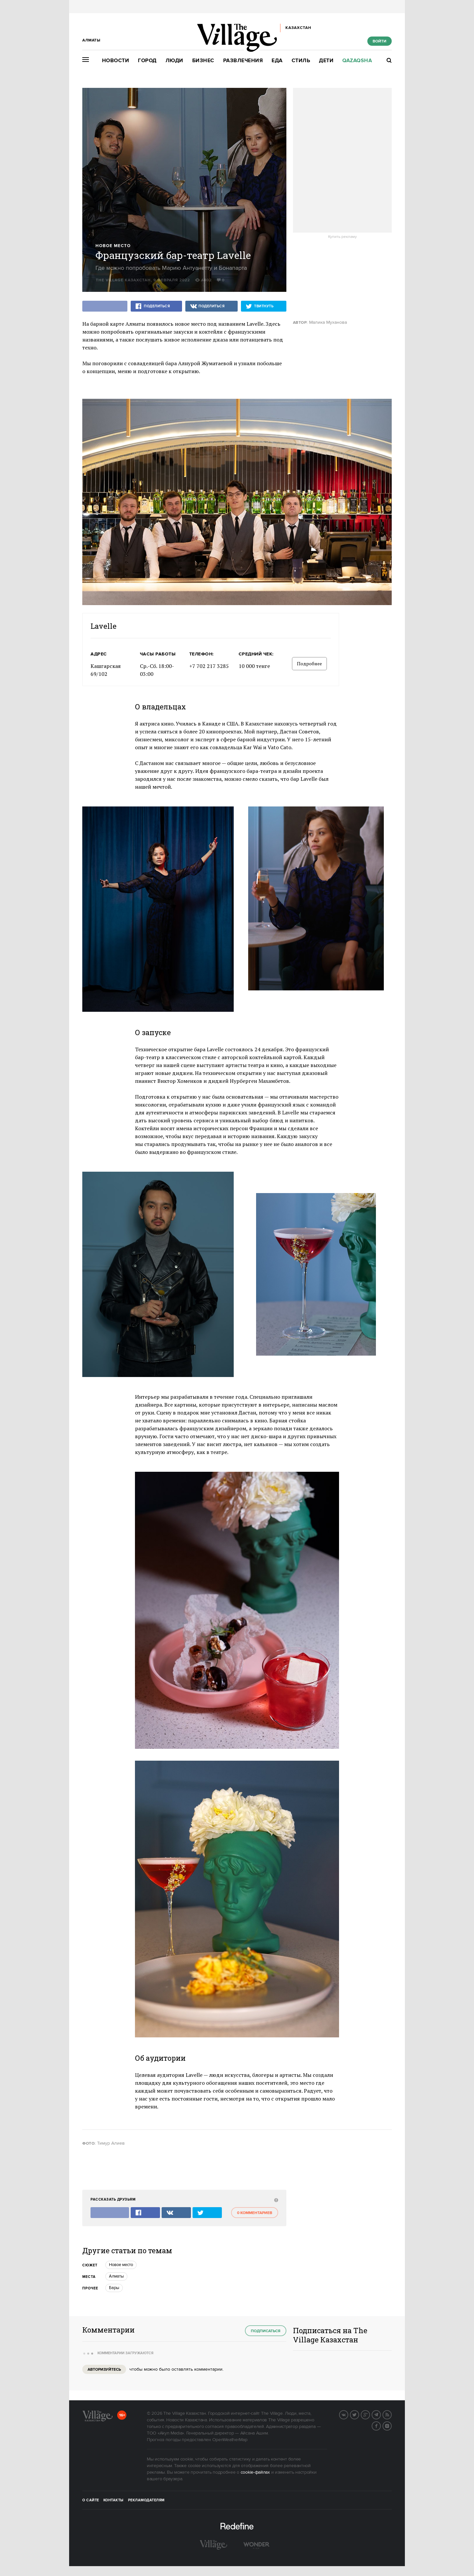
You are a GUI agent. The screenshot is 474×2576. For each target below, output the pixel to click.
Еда (277, 60)
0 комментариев (254, 2212)
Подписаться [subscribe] (265, 2331)
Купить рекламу (342, 237)
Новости (115, 60)
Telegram (380, 2414)
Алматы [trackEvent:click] (116, 2276)
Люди (174, 60)
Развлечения (243, 60)
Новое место (113, 246)
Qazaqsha (357, 60)
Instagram (391, 2425)
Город (147, 60)
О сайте (90, 2500)
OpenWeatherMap (230, 2440)
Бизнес (203, 60)
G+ (369, 2414)
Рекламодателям (146, 2500)
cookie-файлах (255, 2472)
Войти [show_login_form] (379, 41)
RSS (391, 2414)
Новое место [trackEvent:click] (121, 2264)
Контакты (113, 2500)
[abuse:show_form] (275, 2200)
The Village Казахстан (123, 280)
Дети (326, 60)
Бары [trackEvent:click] (114, 2287)
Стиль (301, 60)
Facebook (380, 2425)
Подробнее (309, 663)
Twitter (358, 2414)
